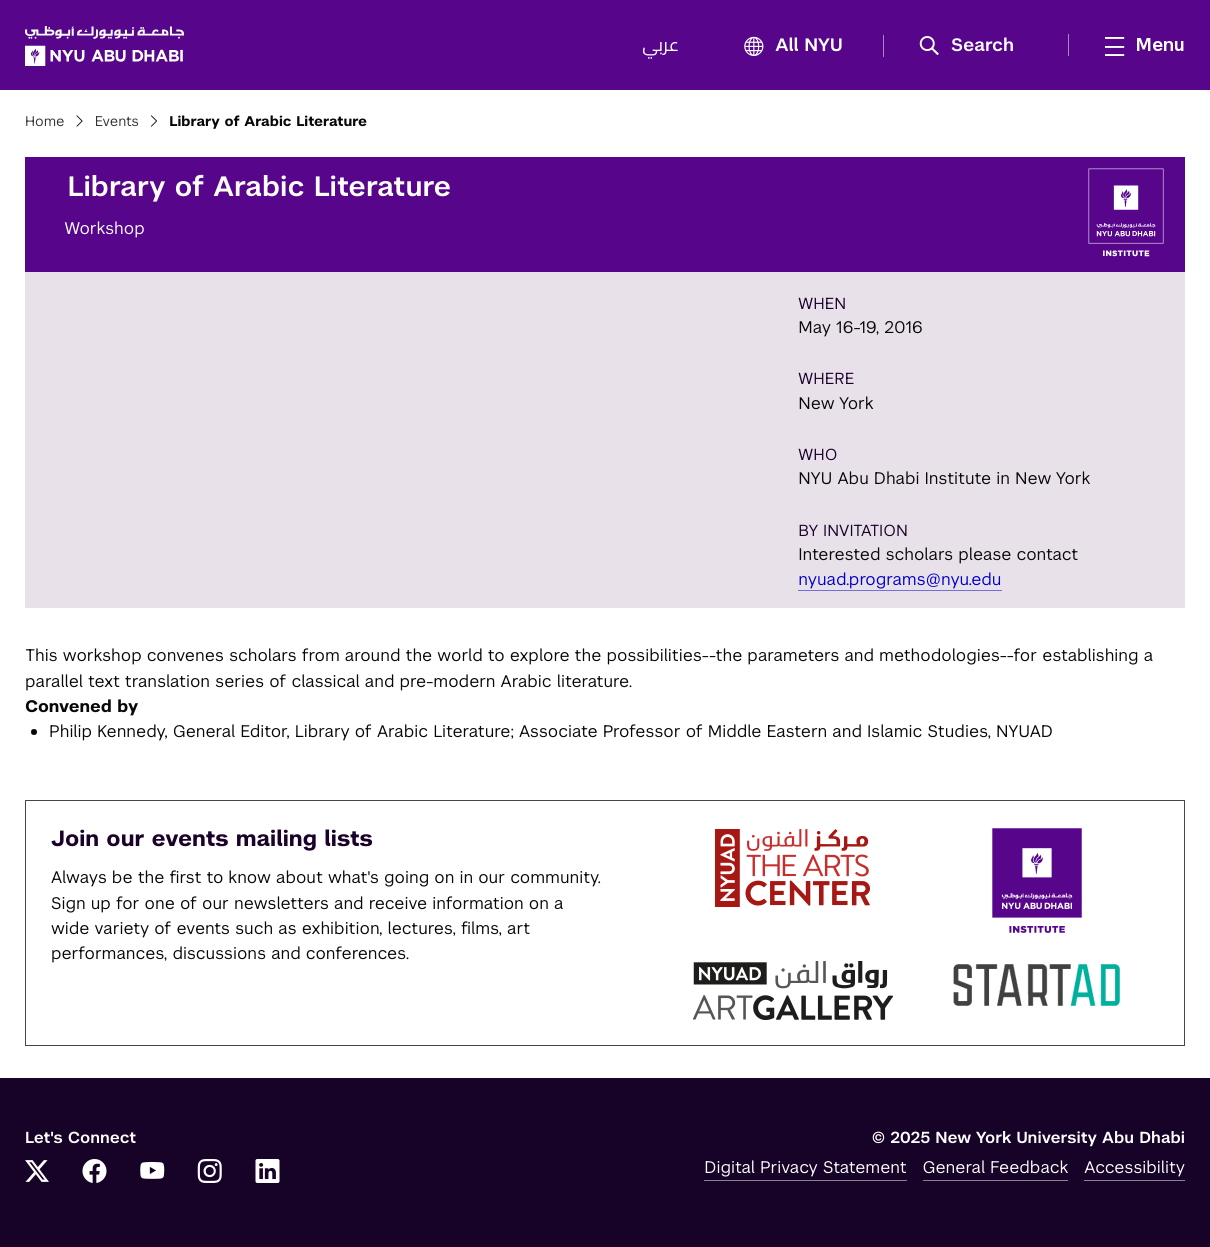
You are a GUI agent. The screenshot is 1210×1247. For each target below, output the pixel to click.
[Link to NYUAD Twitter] (37, 1173)
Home (45, 122)
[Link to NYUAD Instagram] (210, 1173)
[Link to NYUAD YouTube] (152, 1173)
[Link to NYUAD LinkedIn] (268, 1173)
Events (117, 122)
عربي (660, 46)
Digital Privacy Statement (805, 1167)
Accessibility (1134, 1167)
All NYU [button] (787, 46)
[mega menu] (1139, 45)
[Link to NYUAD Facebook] (95, 1173)
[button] (973, 46)
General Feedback (996, 1167)
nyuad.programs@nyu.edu (899, 579)
